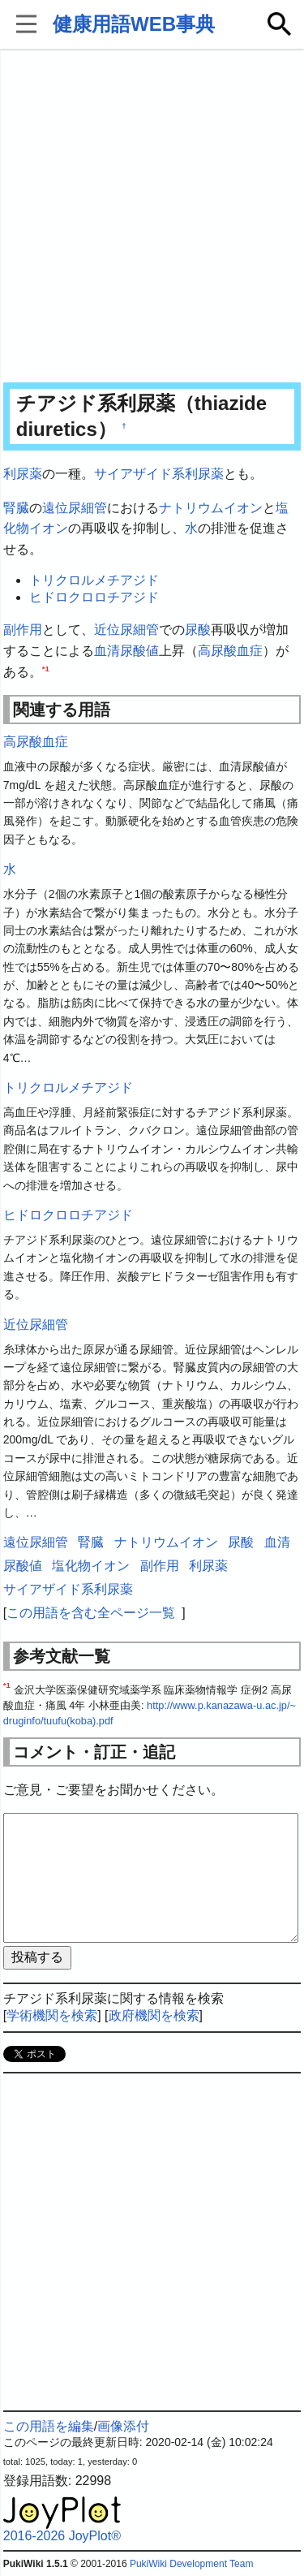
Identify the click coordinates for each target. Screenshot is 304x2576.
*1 (45, 667)
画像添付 (123, 2426)
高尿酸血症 (230, 651)
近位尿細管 (126, 629)
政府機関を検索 (154, 2015)
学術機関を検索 (51, 2015)
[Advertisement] (152, 217)
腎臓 (16, 508)
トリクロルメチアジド (94, 580)
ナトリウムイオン (211, 508)
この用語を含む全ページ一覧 (90, 1613)
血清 (107, 651)
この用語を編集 (48, 2426)
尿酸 (198, 629)
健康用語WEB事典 (134, 24)
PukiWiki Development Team (192, 2564)
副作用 (22, 629)
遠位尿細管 (74, 508)
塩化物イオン (91, 1566)
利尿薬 (22, 474)
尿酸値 (139, 651)
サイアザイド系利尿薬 (159, 474)
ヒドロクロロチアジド (94, 597)
